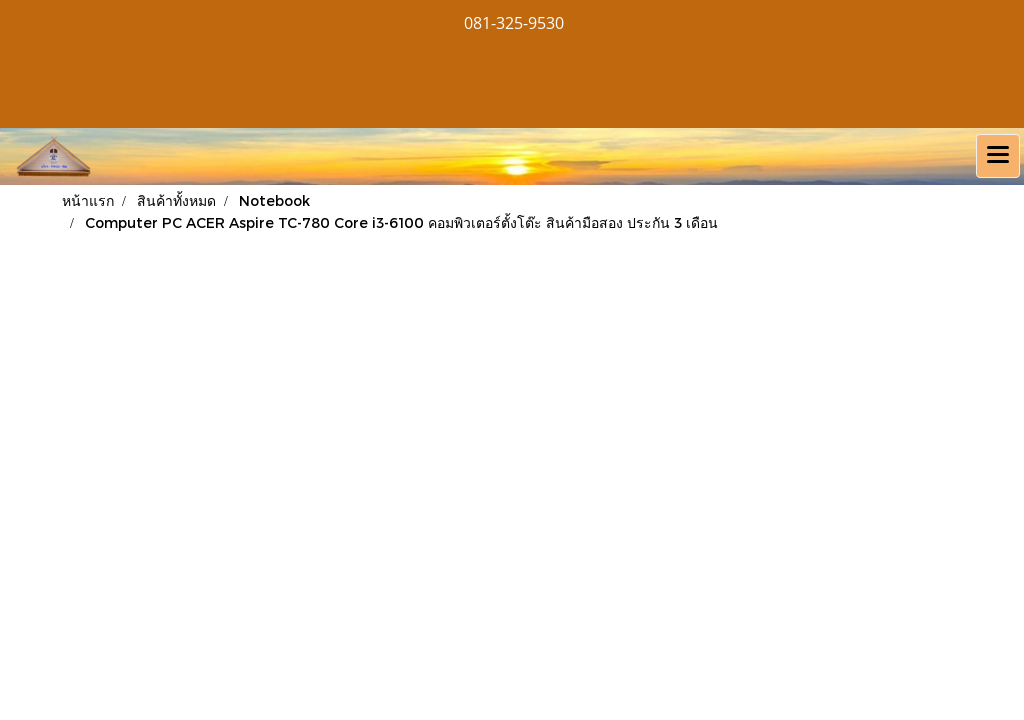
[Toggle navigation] (998, 156)
